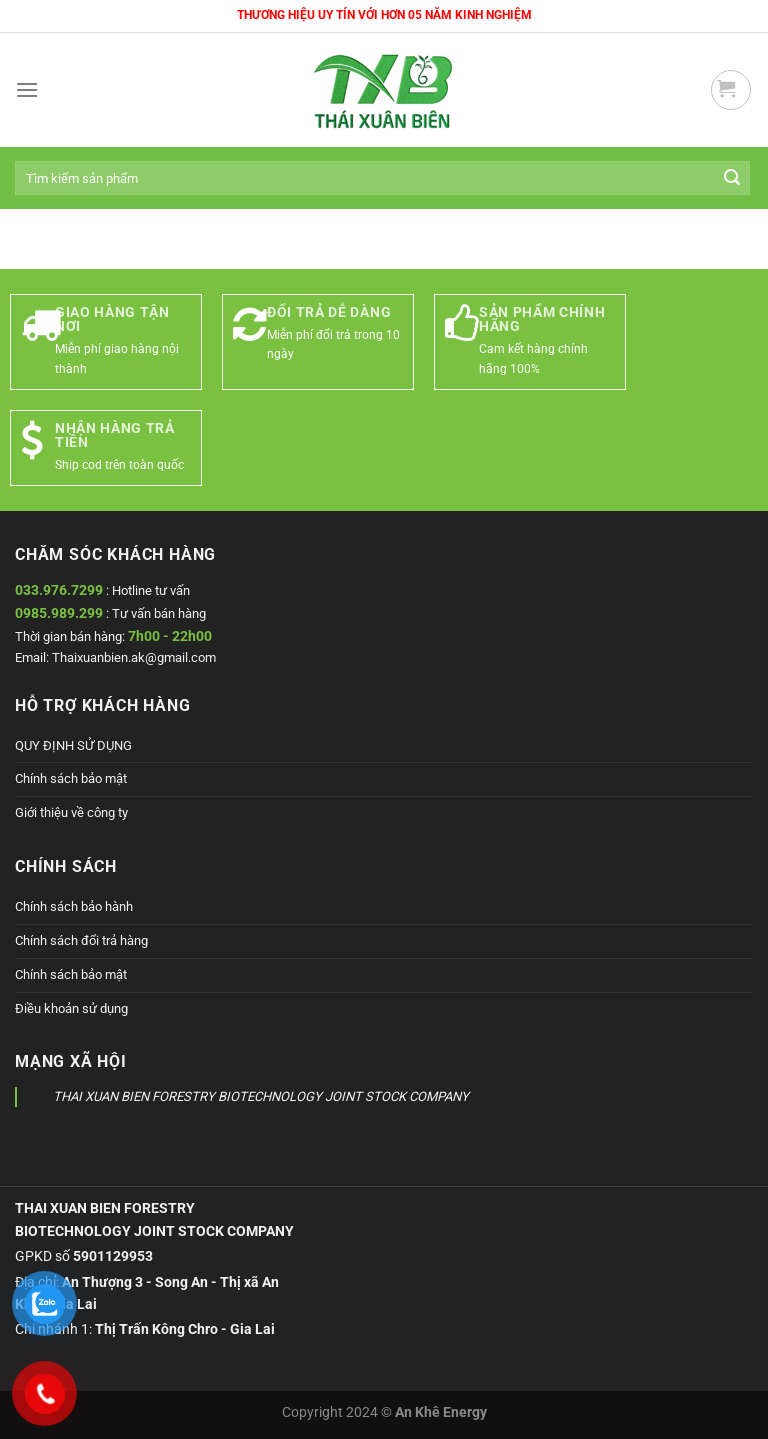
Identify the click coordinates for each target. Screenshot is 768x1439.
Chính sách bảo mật (71, 778)
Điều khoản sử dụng (71, 1008)
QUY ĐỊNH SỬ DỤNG (73, 745)
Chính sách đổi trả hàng (81, 940)
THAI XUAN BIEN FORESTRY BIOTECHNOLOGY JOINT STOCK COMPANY (261, 1096)
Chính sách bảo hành (74, 906)
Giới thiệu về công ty (71, 812)
